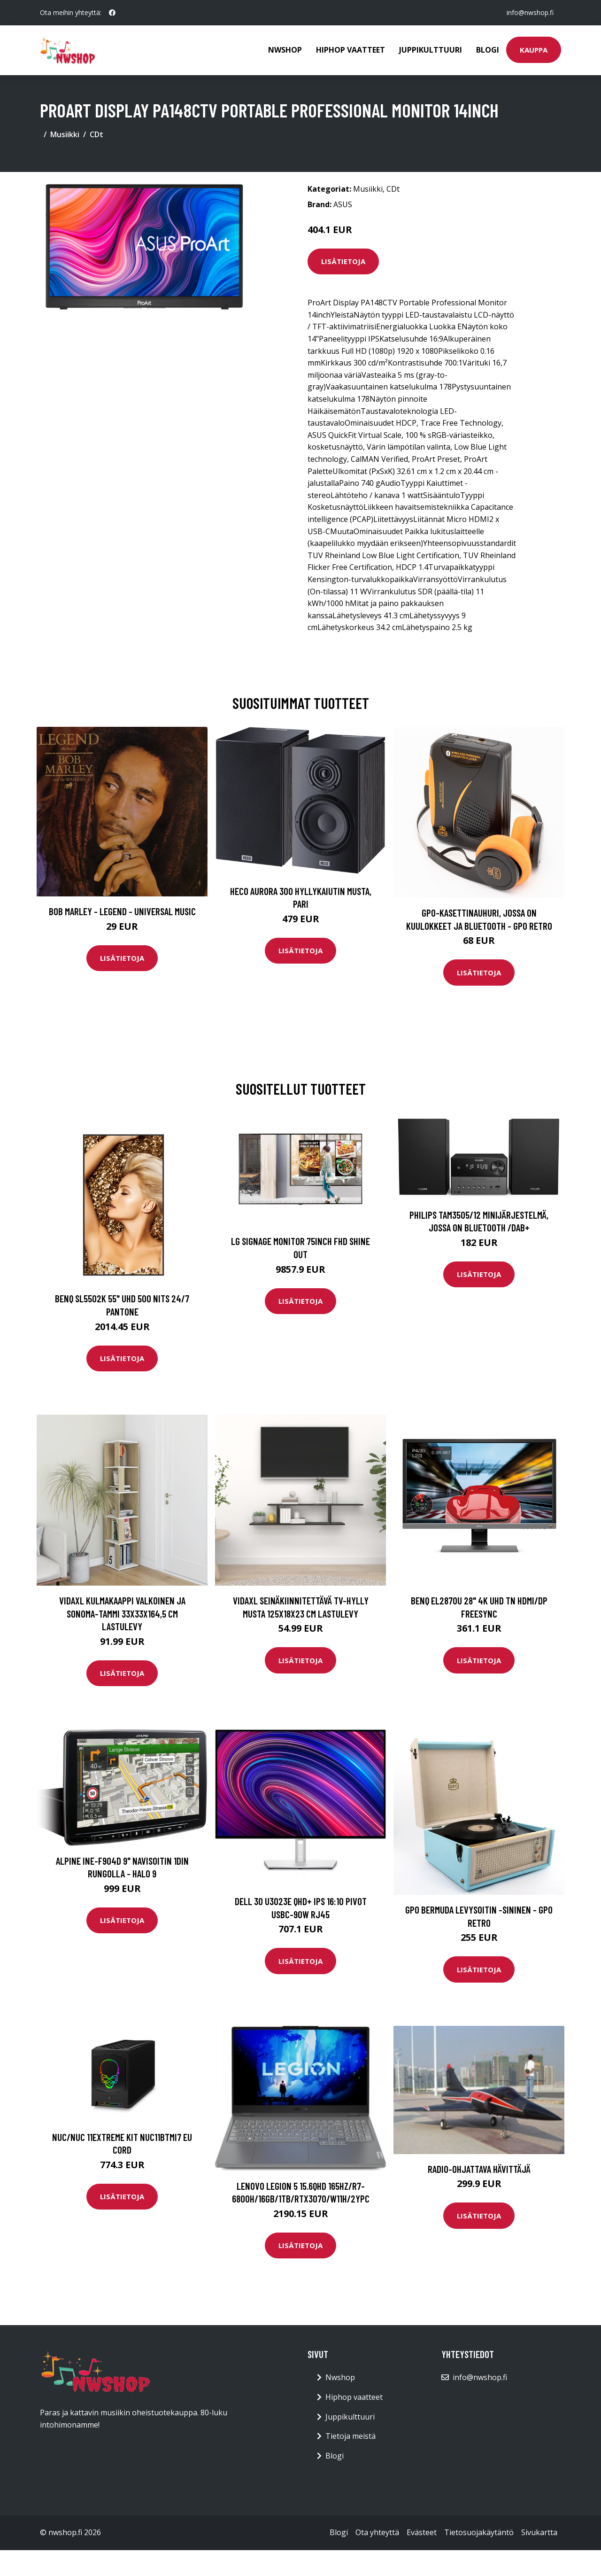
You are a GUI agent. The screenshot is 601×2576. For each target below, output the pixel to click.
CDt (96, 134)
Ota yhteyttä (377, 2532)
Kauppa (533, 49)
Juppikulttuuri (430, 50)
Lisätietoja (343, 261)
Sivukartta (539, 2532)
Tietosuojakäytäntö (479, 2532)
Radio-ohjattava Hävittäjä (479, 2169)
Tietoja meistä (350, 2436)
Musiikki (64, 134)
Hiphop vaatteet (350, 50)
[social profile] (112, 13)
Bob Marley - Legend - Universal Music (122, 911)
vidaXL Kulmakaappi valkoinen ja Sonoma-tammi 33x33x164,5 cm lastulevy (122, 1613)
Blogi (487, 50)
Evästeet (422, 2532)
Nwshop (285, 50)
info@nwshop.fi (530, 12)
